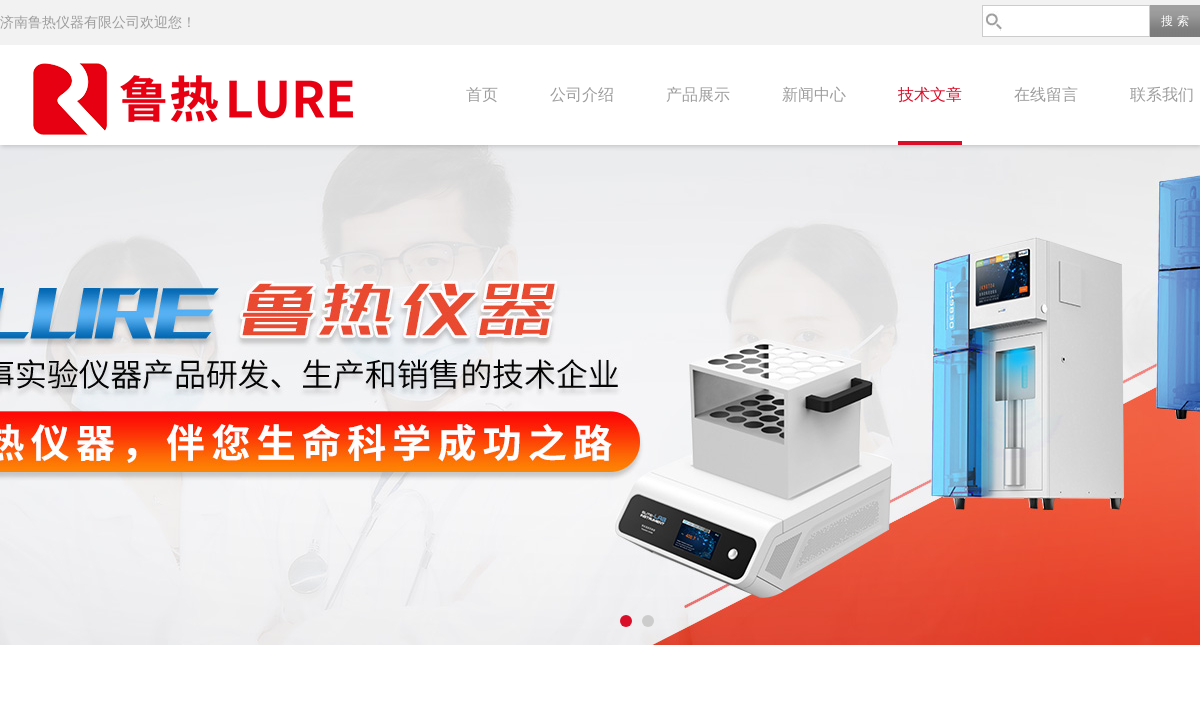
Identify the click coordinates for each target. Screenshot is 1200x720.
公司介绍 (582, 94)
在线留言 (1046, 94)
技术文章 (930, 94)
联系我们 (1162, 94)
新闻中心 (814, 94)
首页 (482, 94)
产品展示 (698, 94)
